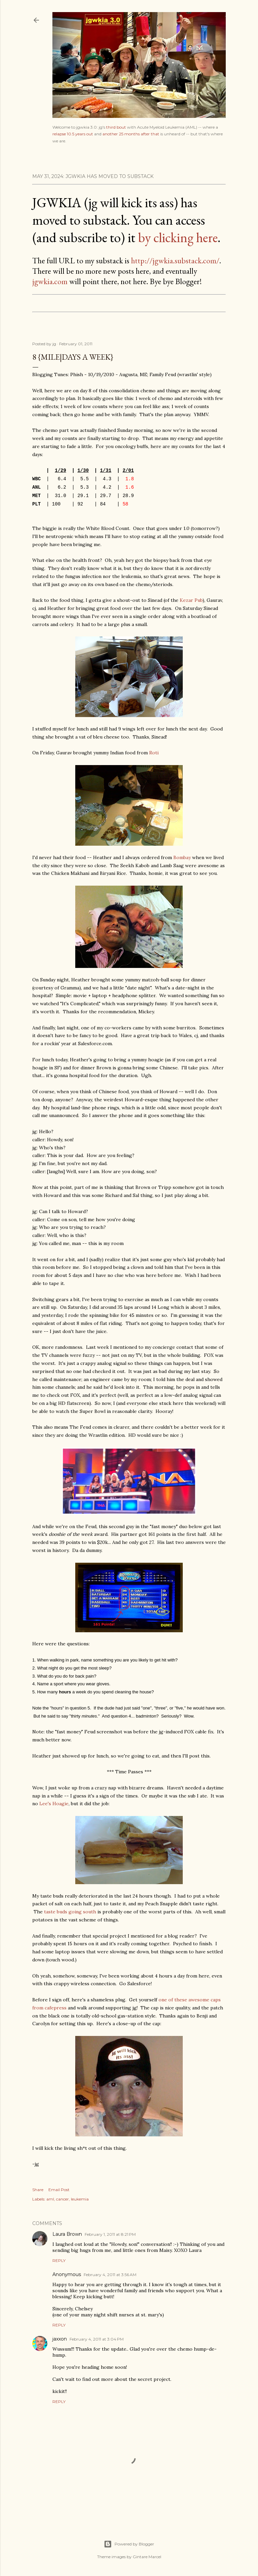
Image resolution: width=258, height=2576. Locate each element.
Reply (59, 2260)
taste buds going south (70, 1912)
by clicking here (178, 237)
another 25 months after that (130, 133)
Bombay (182, 857)
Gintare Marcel (147, 2556)
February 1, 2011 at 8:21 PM (110, 2234)
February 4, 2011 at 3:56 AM (110, 2274)
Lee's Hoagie (54, 1804)
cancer (62, 2199)
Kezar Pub (191, 600)
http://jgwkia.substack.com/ (175, 260)
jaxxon (59, 2339)
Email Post (59, 2189)
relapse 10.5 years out (72, 133)
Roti (154, 753)
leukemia (80, 2199)
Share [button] (37, 2189)
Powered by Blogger (129, 2544)
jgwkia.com (50, 281)
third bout (116, 127)
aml (50, 2199)
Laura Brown (67, 2234)
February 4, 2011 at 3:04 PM (97, 2339)
